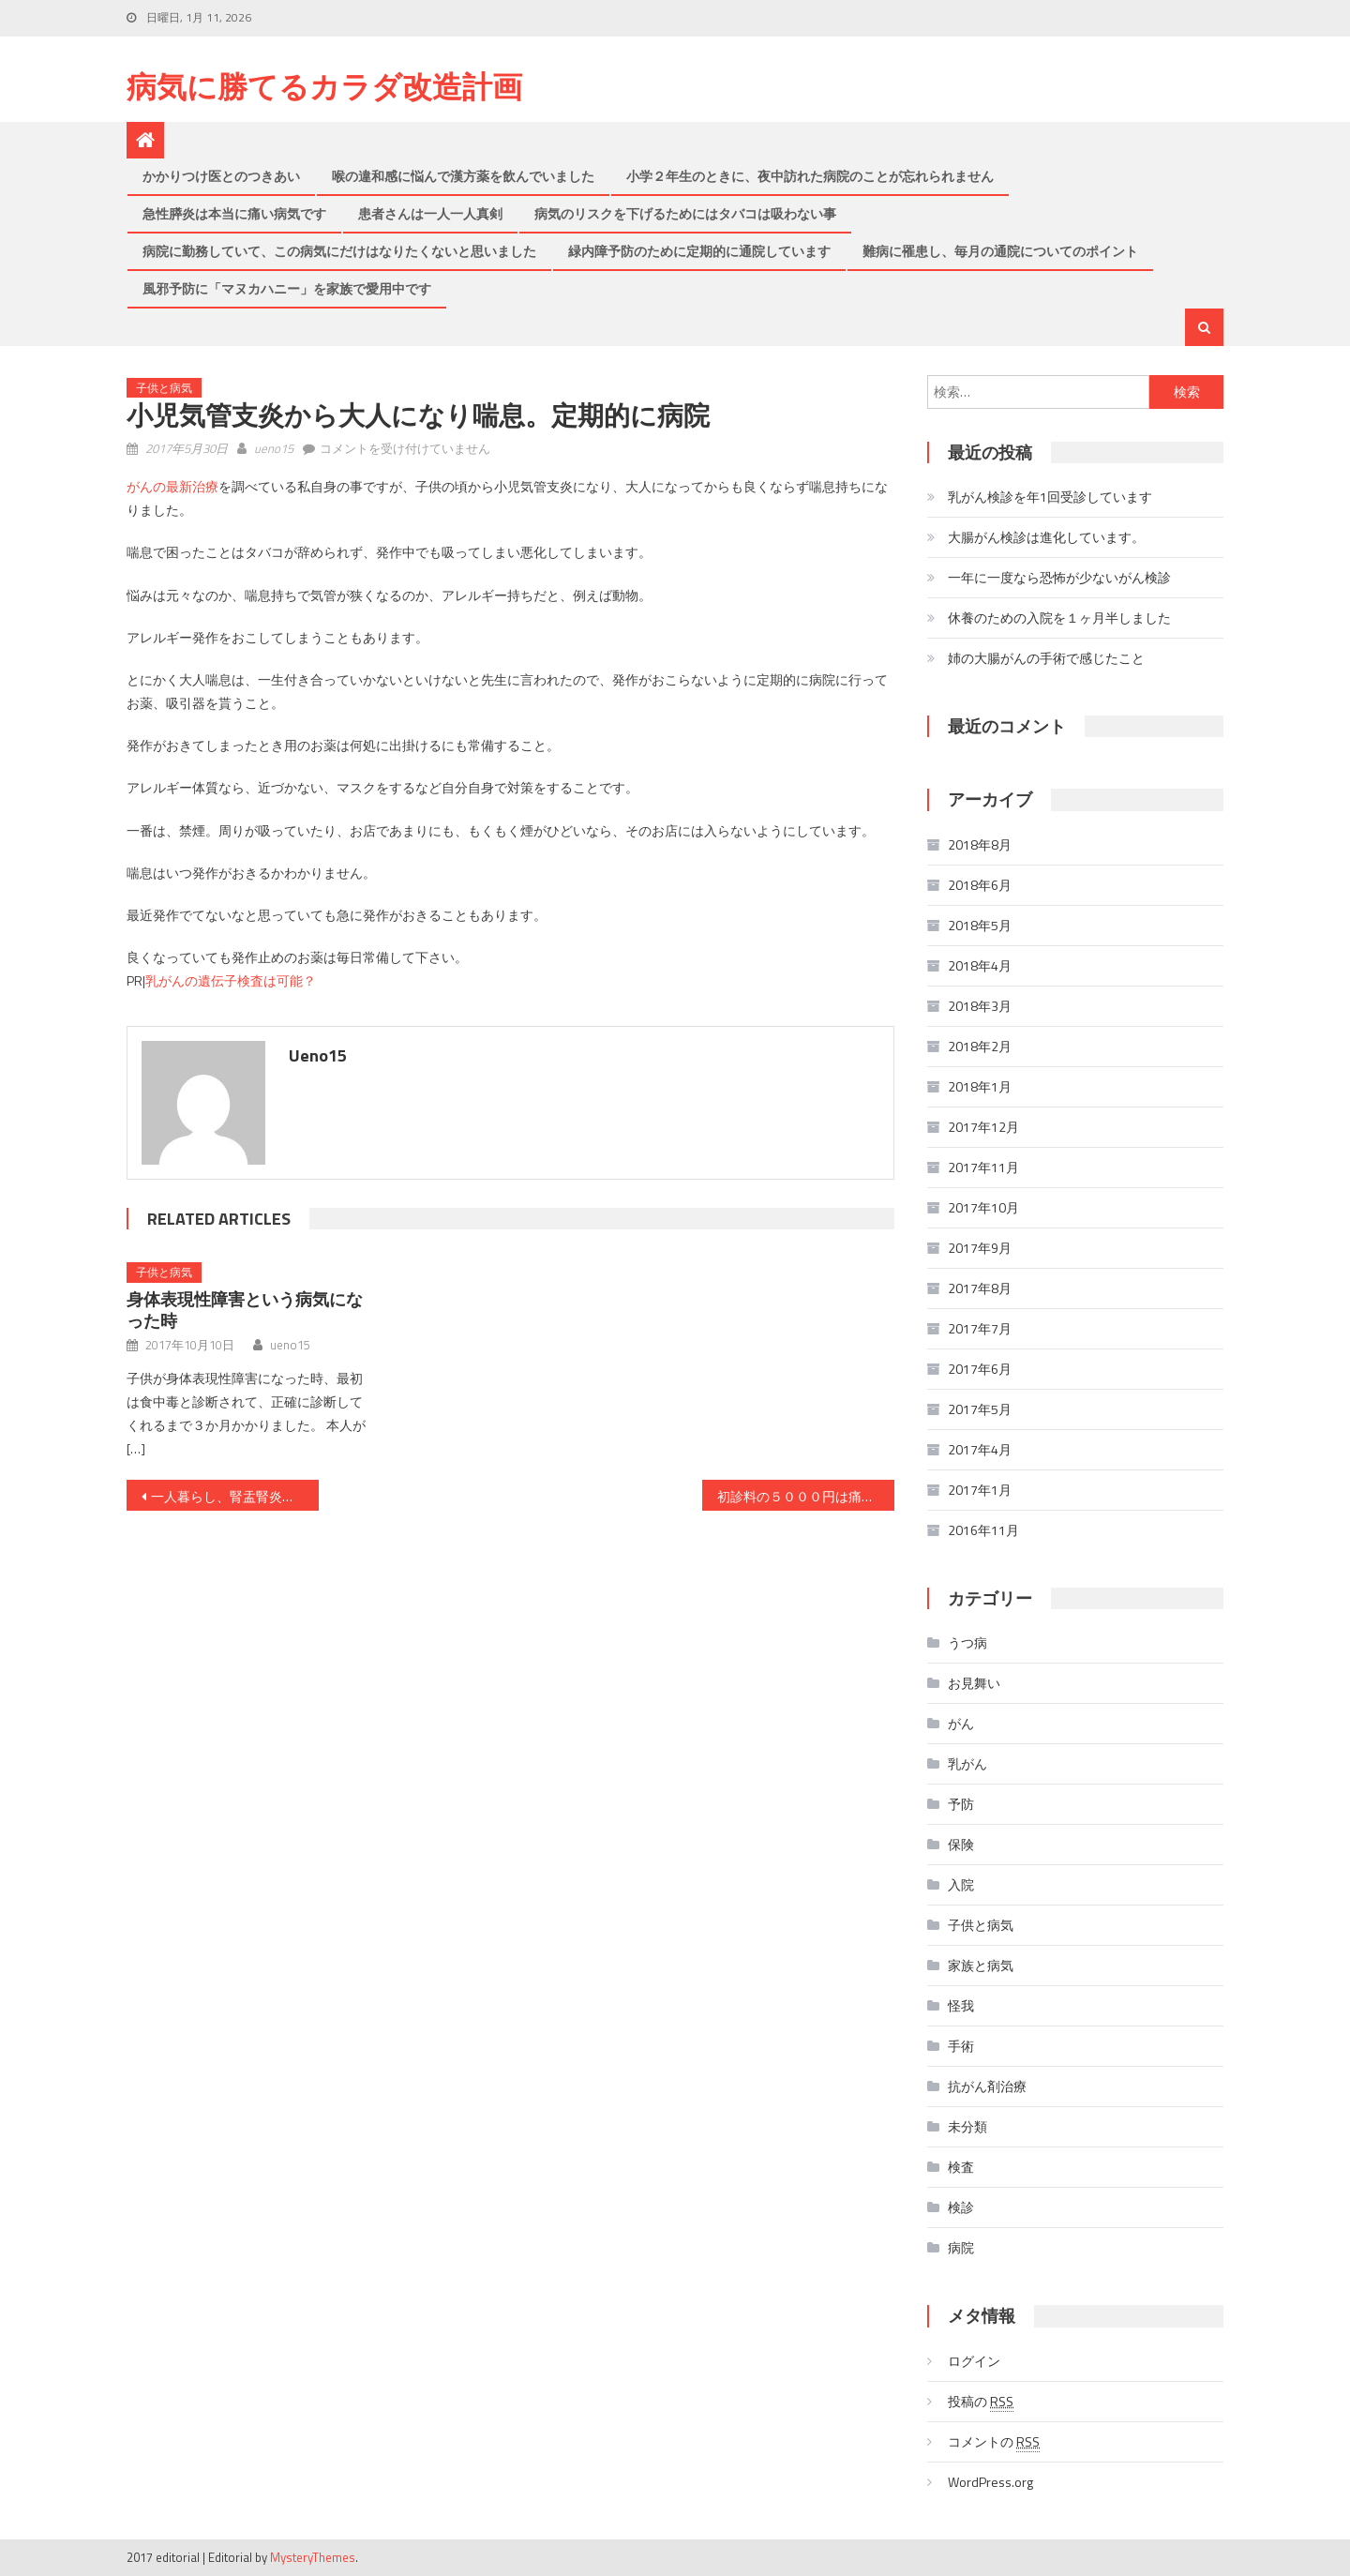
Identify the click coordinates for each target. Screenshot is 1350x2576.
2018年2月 (980, 1046)
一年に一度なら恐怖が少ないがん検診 (1059, 577)
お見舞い (974, 1683)
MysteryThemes (312, 2557)
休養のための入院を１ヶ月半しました (1059, 617)
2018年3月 (980, 1006)
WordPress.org (990, 2482)
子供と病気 (164, 388)
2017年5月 (980, 1409)
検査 (961, 2167)
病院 (961, 2247)
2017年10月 (983, 1207)
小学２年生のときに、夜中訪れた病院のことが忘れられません (810, 176)
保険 (961, 1844)
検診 (961, 2207)
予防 (961, 1804)
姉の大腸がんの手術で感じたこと (1046, 658)
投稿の (980, 2401)
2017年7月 (980, 1328)
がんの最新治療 (172, 486)
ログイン (974, 2361)
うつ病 (967, 1642)
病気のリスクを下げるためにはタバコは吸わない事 (685, 213)
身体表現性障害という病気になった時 (245, 1310)
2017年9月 (980, 1248)
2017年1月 (980, 1489)
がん (961, 1723)
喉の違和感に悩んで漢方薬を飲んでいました (463, 176)
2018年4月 (980, 965)
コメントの (994, 2442)
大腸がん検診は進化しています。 (1046, 537)
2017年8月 (980, 1288)
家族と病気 (980, 1965)
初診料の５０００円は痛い (796, 1496)
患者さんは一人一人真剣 (430, 213)
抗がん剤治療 (987, 2086)
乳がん (967, 1763)
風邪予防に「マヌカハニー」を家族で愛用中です (286, 288)
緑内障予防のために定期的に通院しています (699, 251)
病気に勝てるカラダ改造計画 (324, 86)
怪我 (961, 2005)
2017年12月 (983, 1127)
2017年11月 (983, 1167)
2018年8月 (980, 844)
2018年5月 (980, 925)
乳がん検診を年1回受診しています (1050, 496)
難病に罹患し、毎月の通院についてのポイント (1000, 251)
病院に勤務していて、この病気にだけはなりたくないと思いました (339, 251)
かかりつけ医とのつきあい (221, 176)
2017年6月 (980, 1368)
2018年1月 (980, 1086)
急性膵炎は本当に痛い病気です (234, 213)
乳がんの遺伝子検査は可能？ (230, 980)
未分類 (967, 2126)
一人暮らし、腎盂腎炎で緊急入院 (235, 1496)
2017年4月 (980, 1449)
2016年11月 (983, 1530)
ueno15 (273, 448)
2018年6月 (980, 885)
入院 (961, 1884)
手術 (961, 2046)
